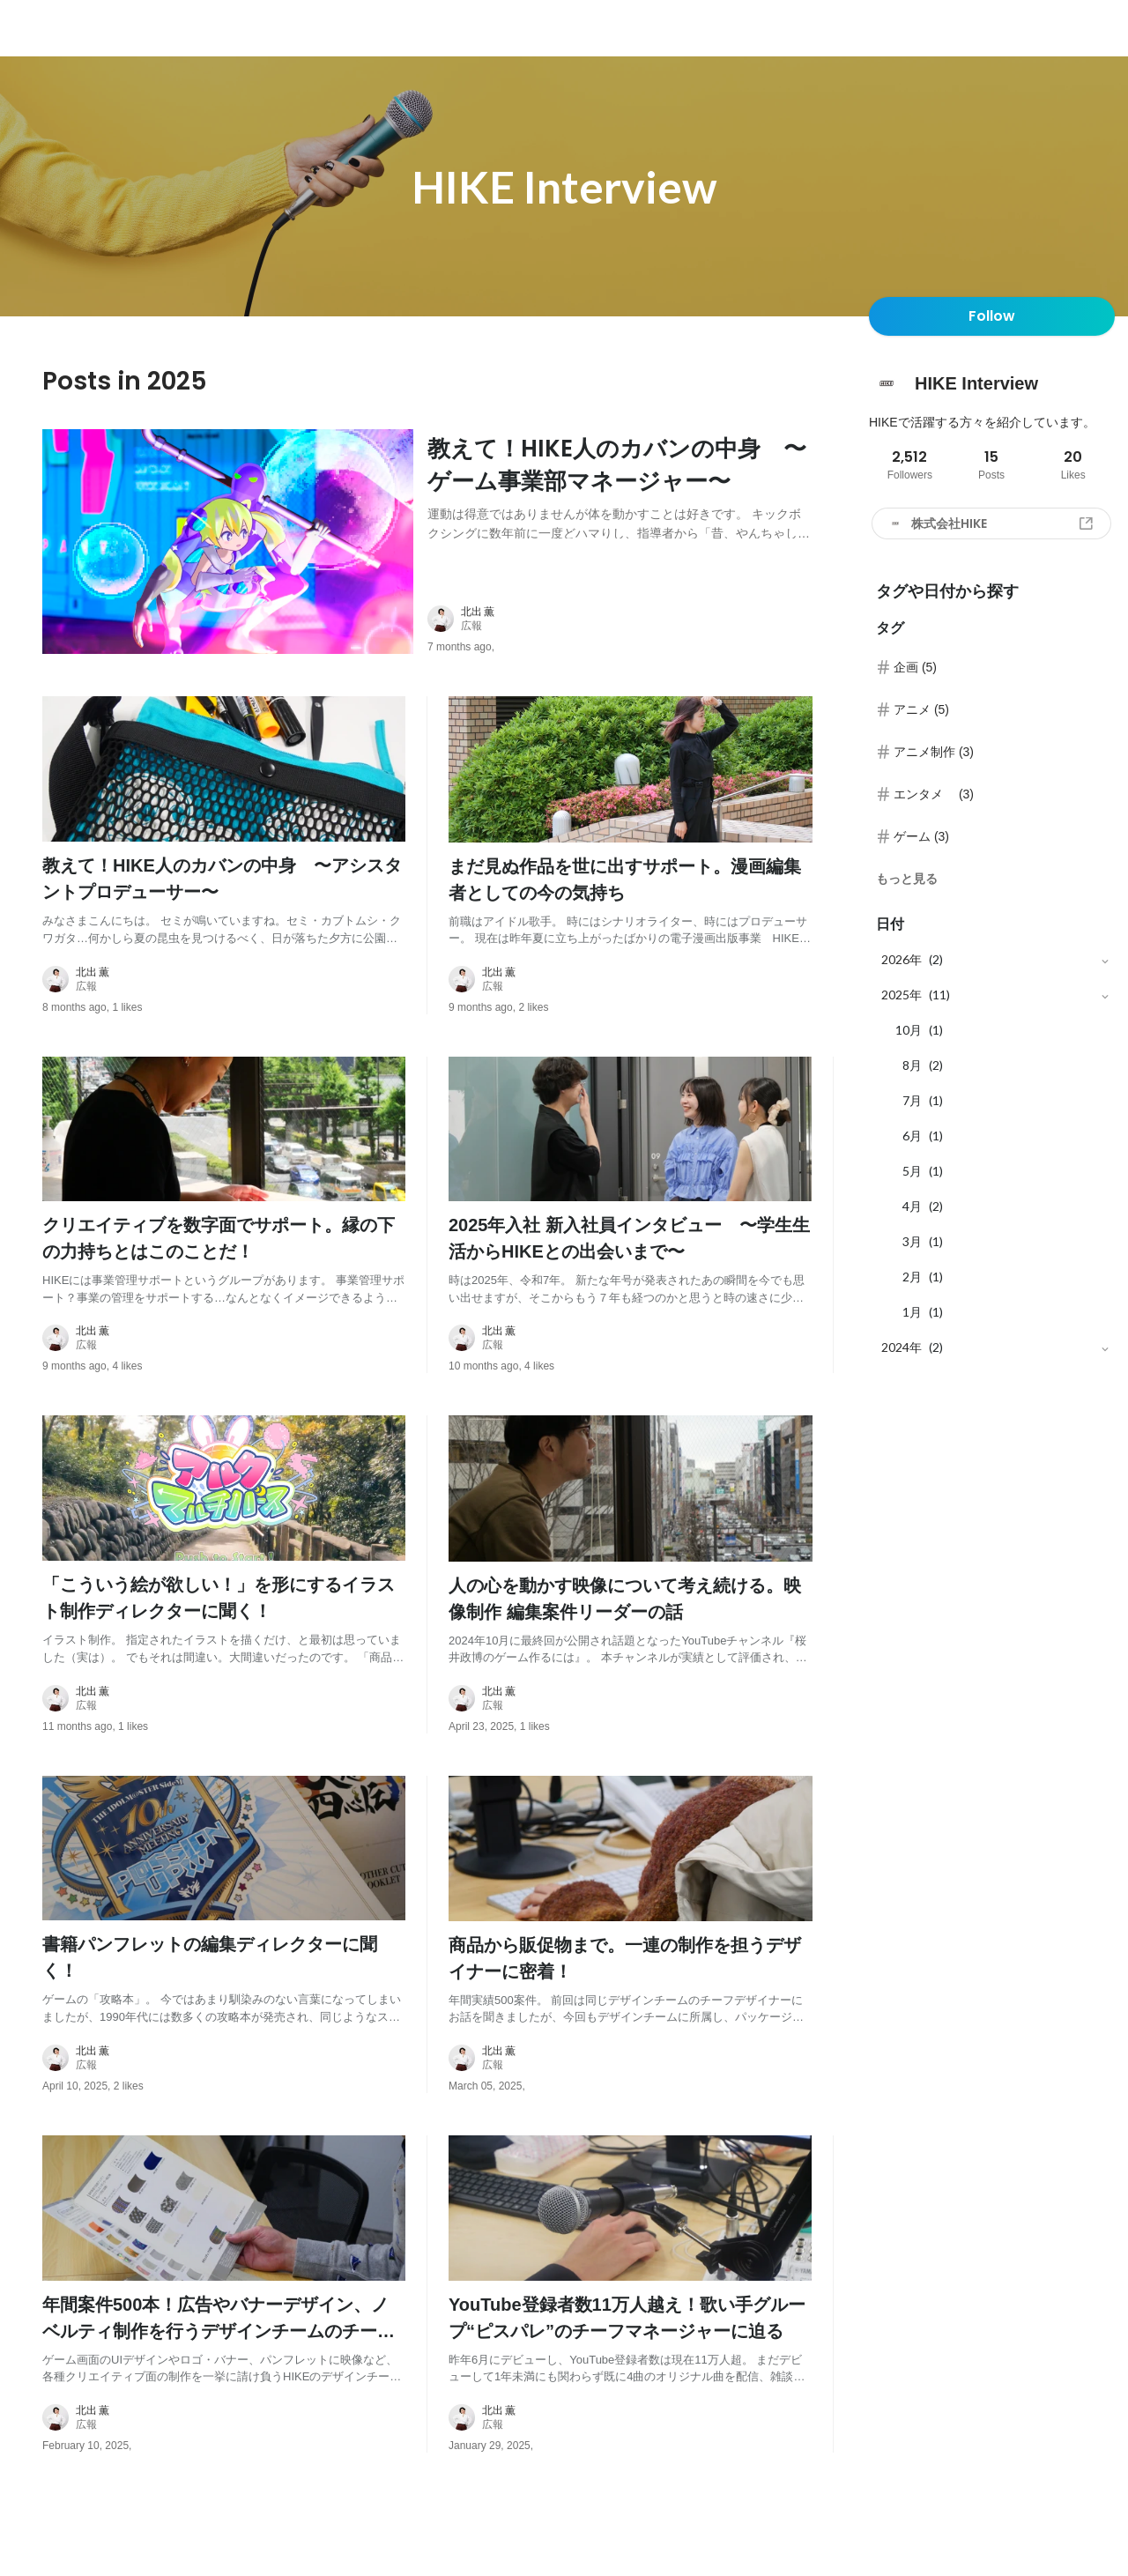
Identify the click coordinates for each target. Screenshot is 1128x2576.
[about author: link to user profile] (630, 641)
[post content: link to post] (620, 502)
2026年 (901, 959)
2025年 (901, 994)
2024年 (901, 1347)
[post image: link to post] (227, 552)
